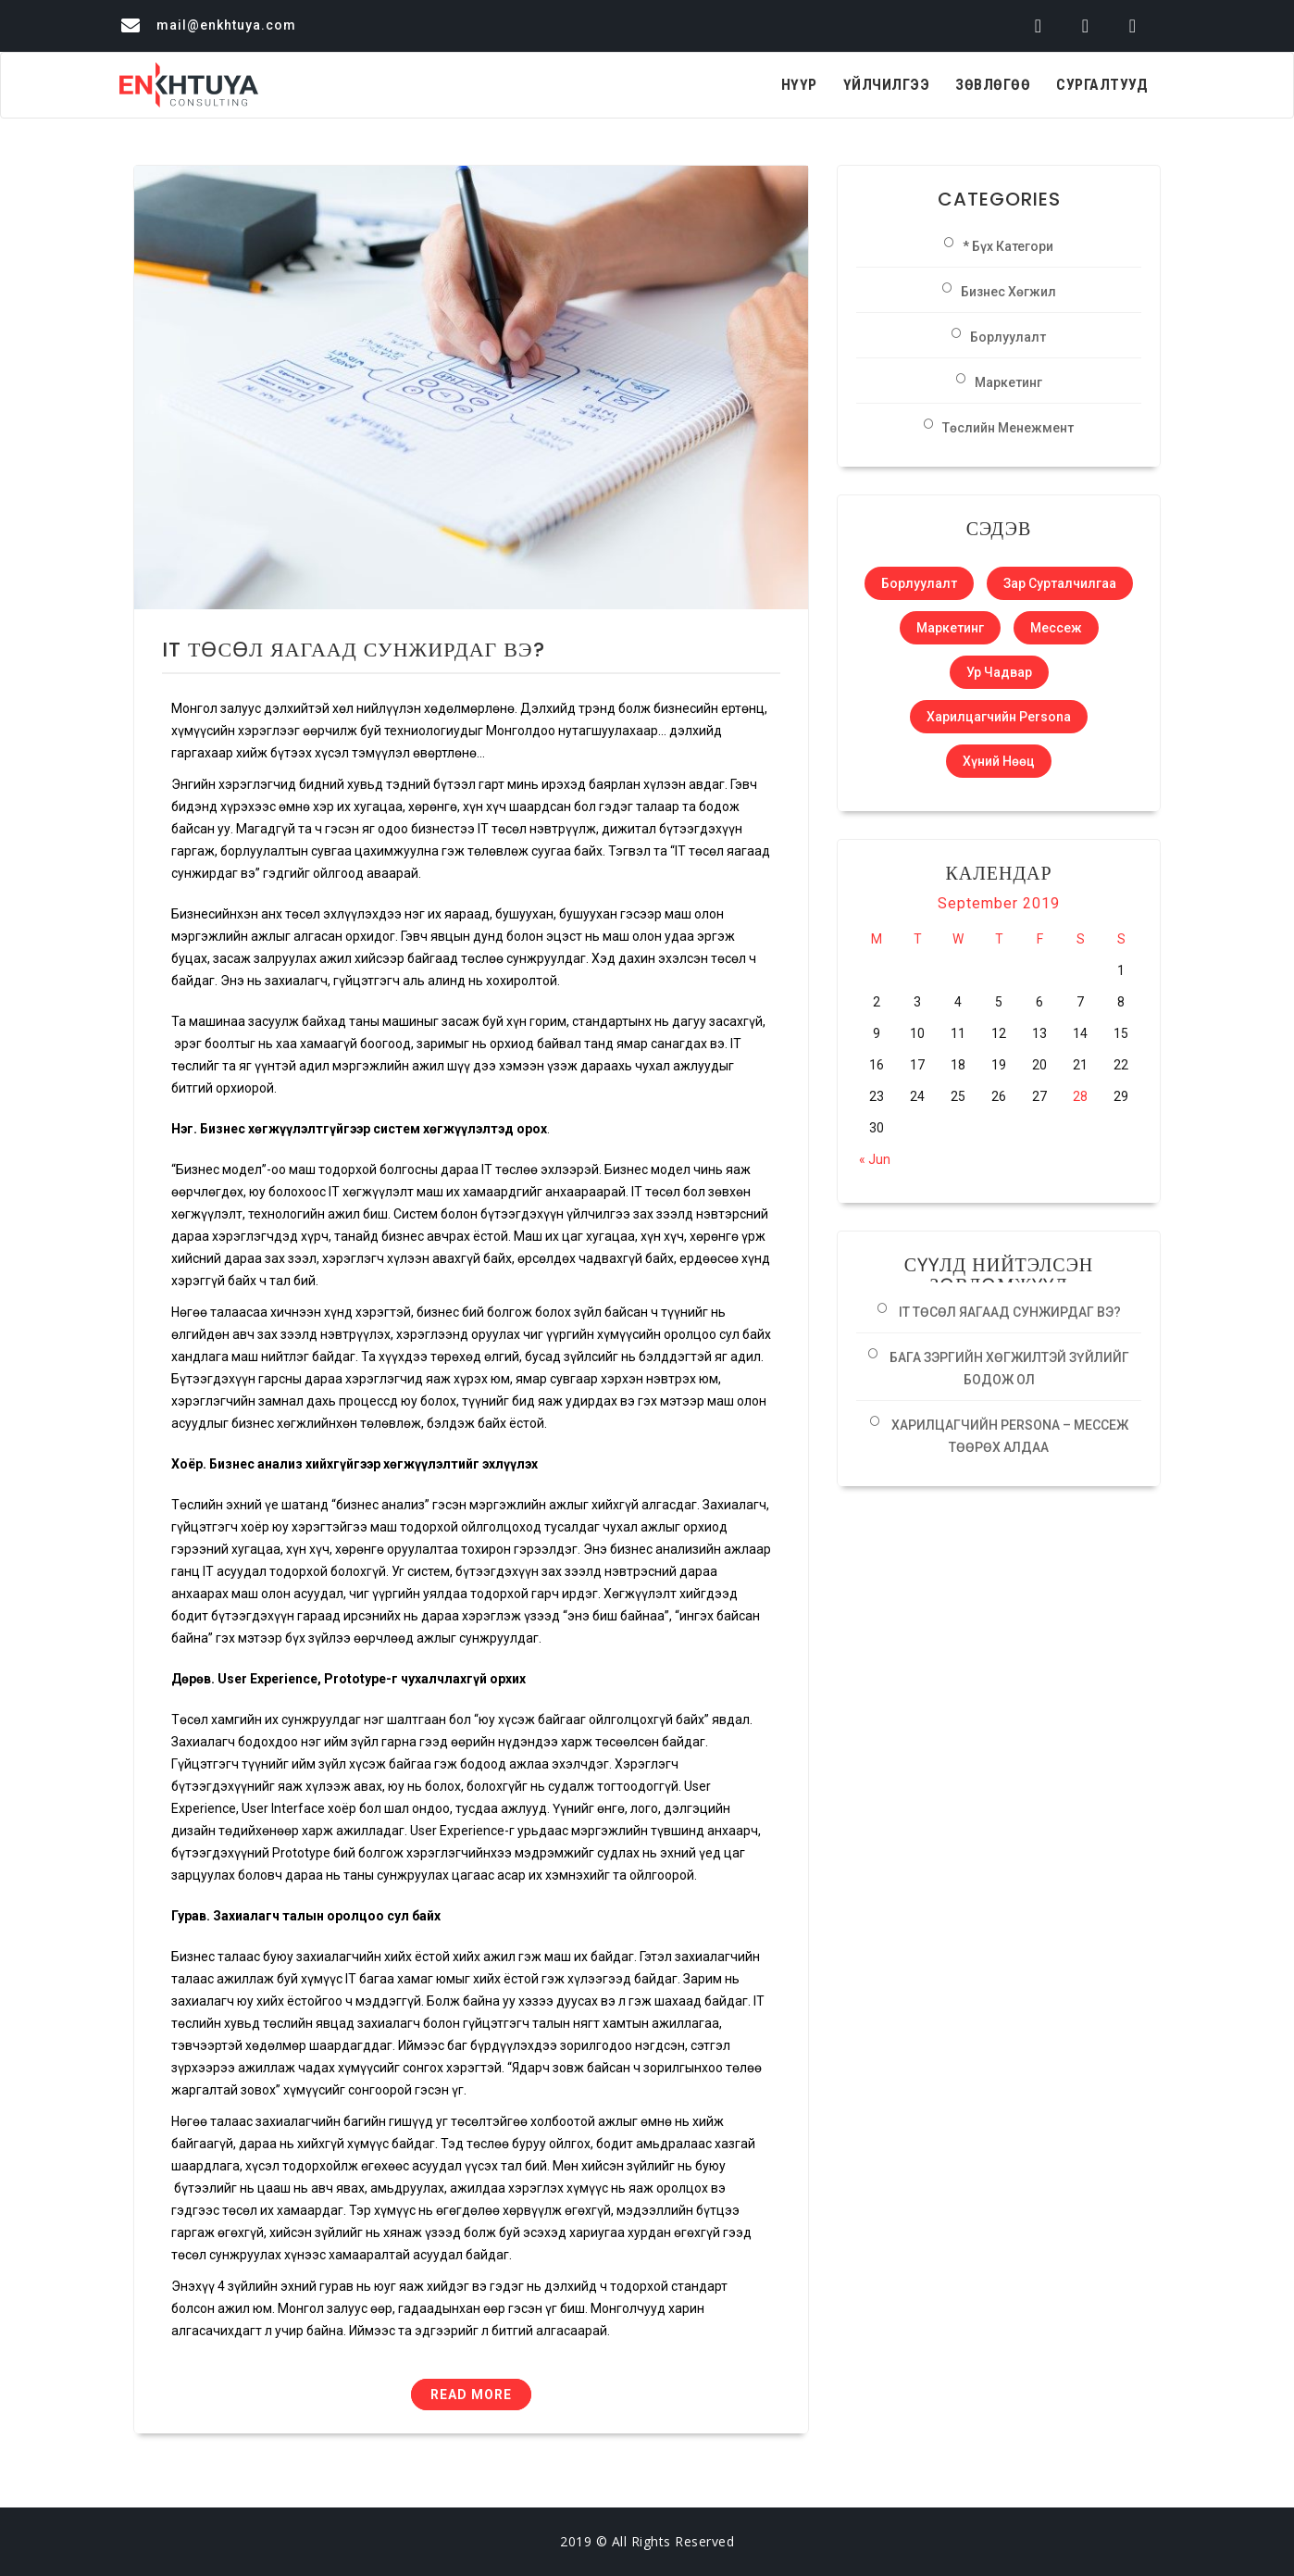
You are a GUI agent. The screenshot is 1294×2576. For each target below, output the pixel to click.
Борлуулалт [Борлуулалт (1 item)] (919, 583)
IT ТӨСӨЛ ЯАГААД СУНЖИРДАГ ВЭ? (353, 649)
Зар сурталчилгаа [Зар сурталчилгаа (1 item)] (1059, 583)
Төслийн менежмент (1008, 427)
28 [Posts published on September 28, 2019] (1080, 1096)
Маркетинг (1008, 382)
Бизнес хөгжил (1008, 291)
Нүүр (799, 85)
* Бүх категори (1008, 246)
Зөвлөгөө (992, 85)
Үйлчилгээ (886, 85)
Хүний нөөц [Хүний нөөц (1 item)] (999, 761)
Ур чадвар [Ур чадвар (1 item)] (999, 672)
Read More (471, 2394)
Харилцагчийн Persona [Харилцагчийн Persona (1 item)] (999, 716)
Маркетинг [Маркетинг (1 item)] (950, 627)
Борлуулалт (1008, 337)
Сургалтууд (1102, 85)
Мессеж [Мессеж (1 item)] (1056, 627)
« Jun (874, 1159)
